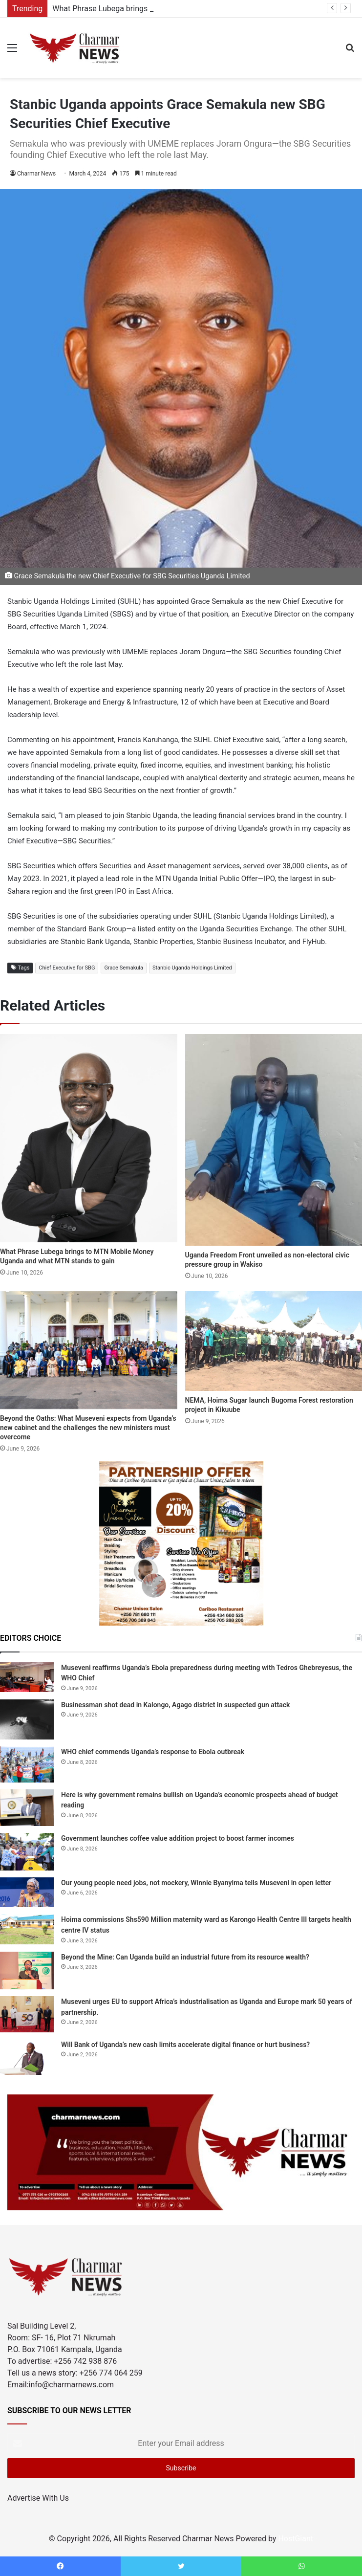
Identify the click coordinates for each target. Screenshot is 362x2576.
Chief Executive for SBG (67, 968)
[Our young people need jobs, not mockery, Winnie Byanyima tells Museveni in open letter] (27, 1892)
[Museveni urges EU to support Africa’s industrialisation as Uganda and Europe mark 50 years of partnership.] (27, 2014)
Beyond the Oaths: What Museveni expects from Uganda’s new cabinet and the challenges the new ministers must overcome (88, 1427)
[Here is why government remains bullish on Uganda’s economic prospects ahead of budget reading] (27, 1808)
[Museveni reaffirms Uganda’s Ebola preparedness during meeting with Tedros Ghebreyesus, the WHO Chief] (27, 1677)
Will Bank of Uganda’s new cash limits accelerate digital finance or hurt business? (185, 2044)
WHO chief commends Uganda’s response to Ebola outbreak (152, 1752)
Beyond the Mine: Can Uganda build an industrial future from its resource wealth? (185, 1957)
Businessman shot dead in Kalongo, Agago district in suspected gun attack (175, 1705)
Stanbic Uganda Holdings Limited (192, 968)
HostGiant (295, 2538)
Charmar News (36, 173)
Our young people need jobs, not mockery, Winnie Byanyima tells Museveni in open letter (196, 1883)
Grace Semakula (123, 968)
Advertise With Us (38, 2498)
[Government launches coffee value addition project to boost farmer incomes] (27, 1851)
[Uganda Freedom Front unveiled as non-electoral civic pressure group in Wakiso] (273, 1140)
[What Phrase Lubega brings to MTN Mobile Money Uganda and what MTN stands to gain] (88, 1138)
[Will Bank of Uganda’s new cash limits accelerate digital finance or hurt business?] (27, 2057)
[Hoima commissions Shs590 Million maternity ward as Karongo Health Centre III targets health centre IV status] (27, 1929)
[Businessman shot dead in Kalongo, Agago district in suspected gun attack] (27, 1719)
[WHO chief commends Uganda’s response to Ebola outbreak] (27, 1764)
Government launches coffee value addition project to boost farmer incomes (177, 1838)
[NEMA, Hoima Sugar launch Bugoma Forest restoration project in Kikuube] (273, 1341)
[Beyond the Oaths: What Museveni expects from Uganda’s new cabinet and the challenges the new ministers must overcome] (88, 1350)
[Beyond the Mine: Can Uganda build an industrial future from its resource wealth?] (27, 1971)
